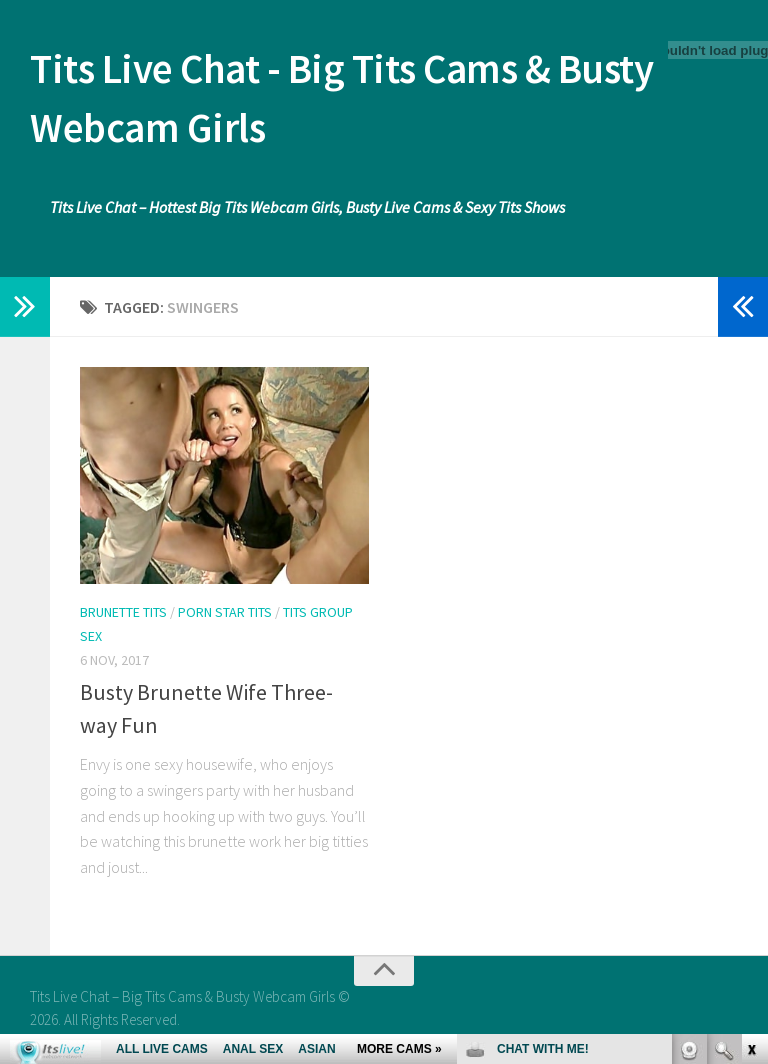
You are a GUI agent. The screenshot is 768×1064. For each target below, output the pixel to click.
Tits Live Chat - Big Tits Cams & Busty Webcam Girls (351, 100)
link (750, 751)
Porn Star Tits (225, 615)
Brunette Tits (123, 615)
